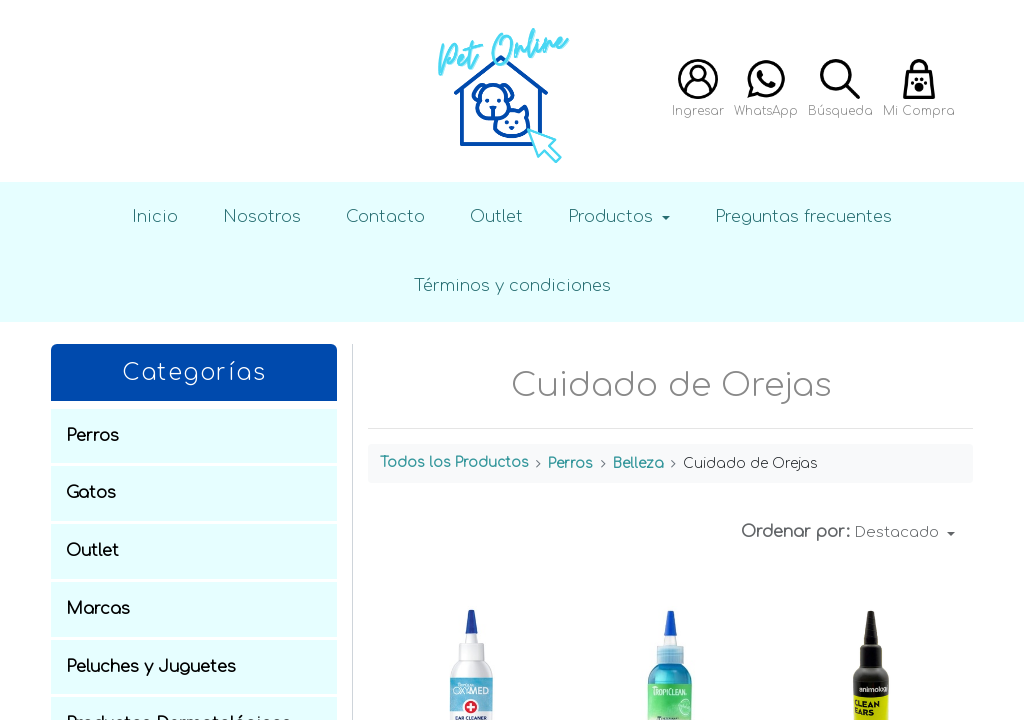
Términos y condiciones (512, 285)
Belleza (638, 463)
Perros (570, 463)
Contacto (385, 216)
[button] (905, 533)
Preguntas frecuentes (803, 216)
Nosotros (262, 216)
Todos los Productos (454, 462)
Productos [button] (613, 216)
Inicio (155, 216)
